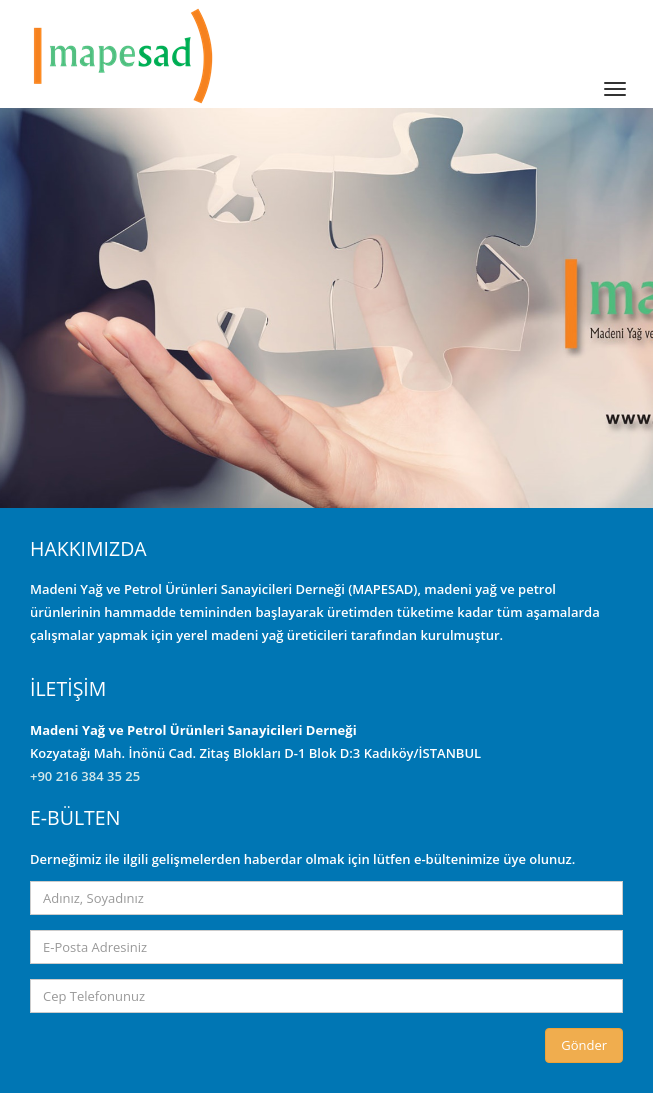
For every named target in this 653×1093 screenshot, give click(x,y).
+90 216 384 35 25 (85, 776)
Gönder (584, 1045)
